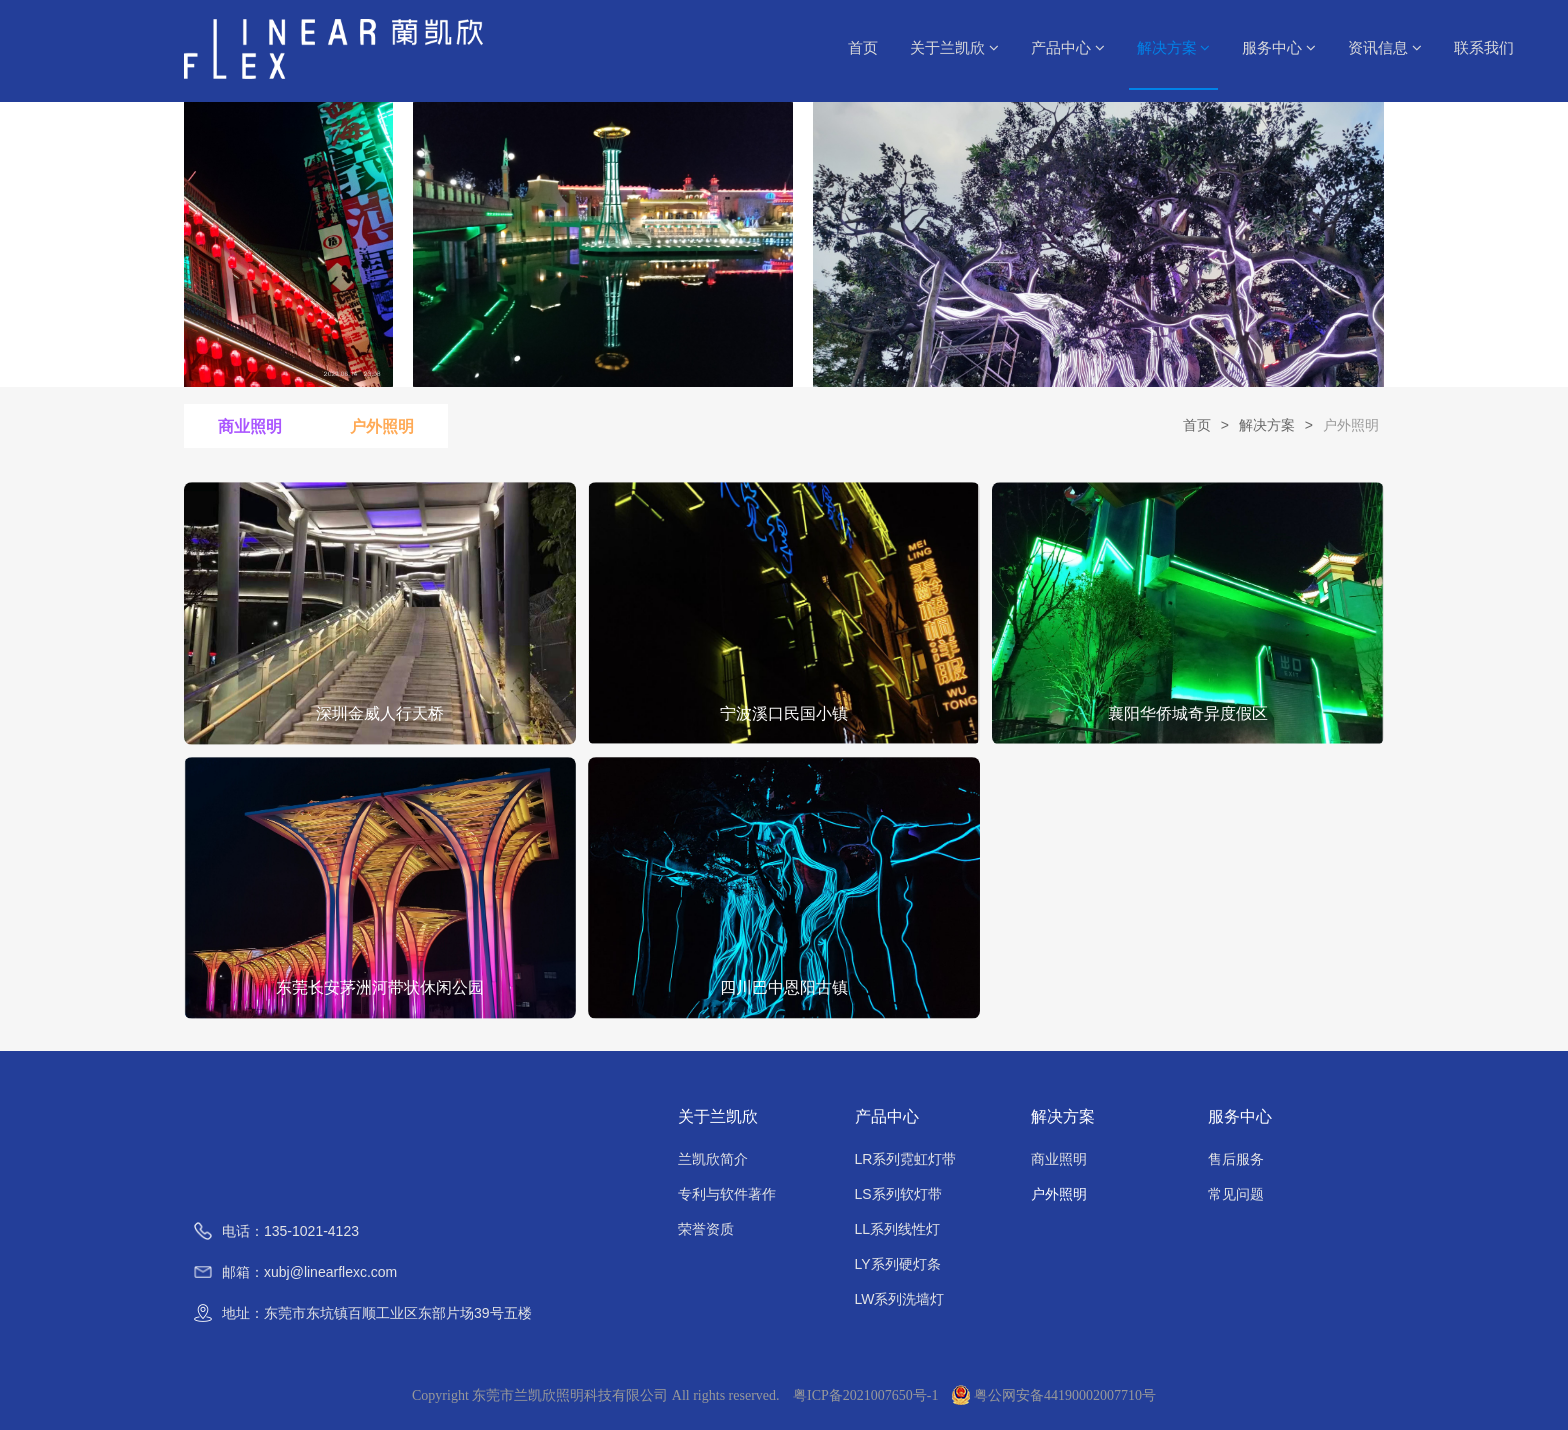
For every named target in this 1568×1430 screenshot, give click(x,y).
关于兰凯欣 (954, 48)
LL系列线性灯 (898, 1229)
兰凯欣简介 (713, 1159)
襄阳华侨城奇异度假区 (1188, 713)
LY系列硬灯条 (898, 1264)
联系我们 (1484, 48)
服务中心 (1279, 48)
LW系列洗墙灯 (900, 1299)
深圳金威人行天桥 (380, 713)
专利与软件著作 (727, 1194)
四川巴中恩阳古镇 (784, 987)
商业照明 (250, 426)
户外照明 (382, 426)
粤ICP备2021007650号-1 (865, 1395)
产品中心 (1068, 48)
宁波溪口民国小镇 (784, 713)
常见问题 (1236, 1194)
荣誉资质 (706, 1229)
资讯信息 (1385, 48)
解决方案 (1174, 48)
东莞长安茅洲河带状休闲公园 (380, 987)
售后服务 (1236, 1159)
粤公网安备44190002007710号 (1054, 1395)
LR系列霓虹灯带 (906, 1159)
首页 (863, 48)
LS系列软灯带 (898, 1194)
